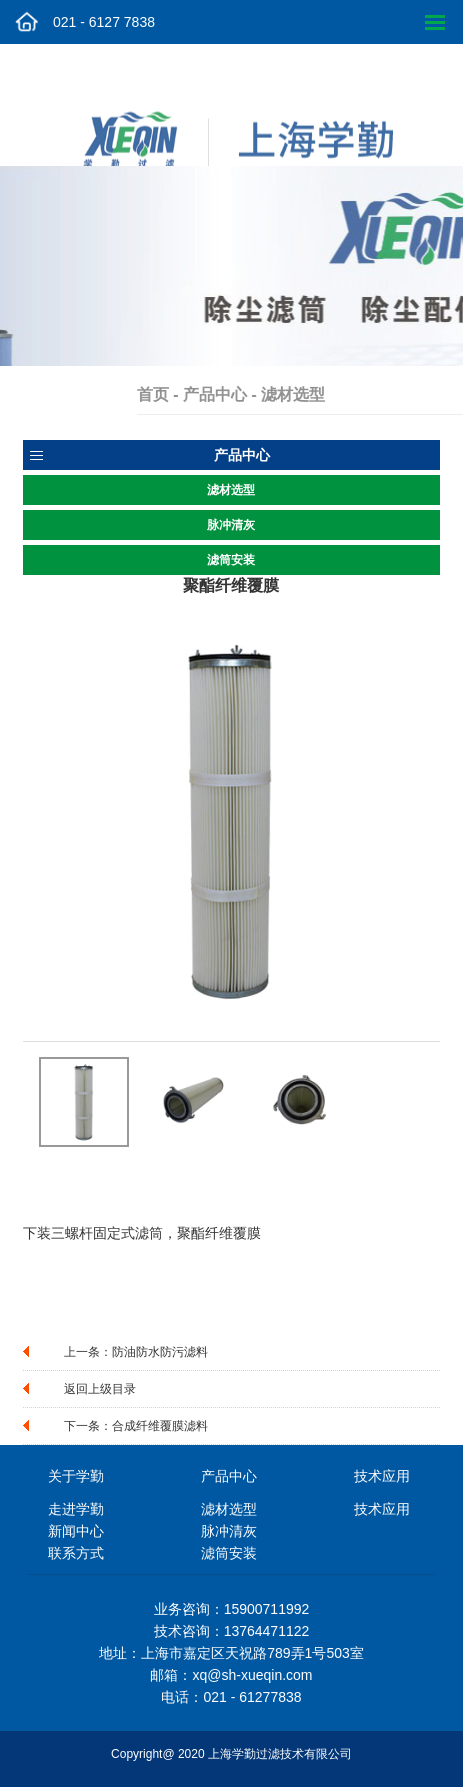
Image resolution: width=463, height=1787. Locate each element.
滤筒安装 (231, 560)
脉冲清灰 (231, 525)
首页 (176, 394)
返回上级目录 (100, 1389)
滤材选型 (231, 490)
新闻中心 (76, 1531)
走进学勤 (76, 1509)
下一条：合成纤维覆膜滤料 (136, 1426)
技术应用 (382, 1509)
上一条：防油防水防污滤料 (136, 1352)
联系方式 (76, 1553)
